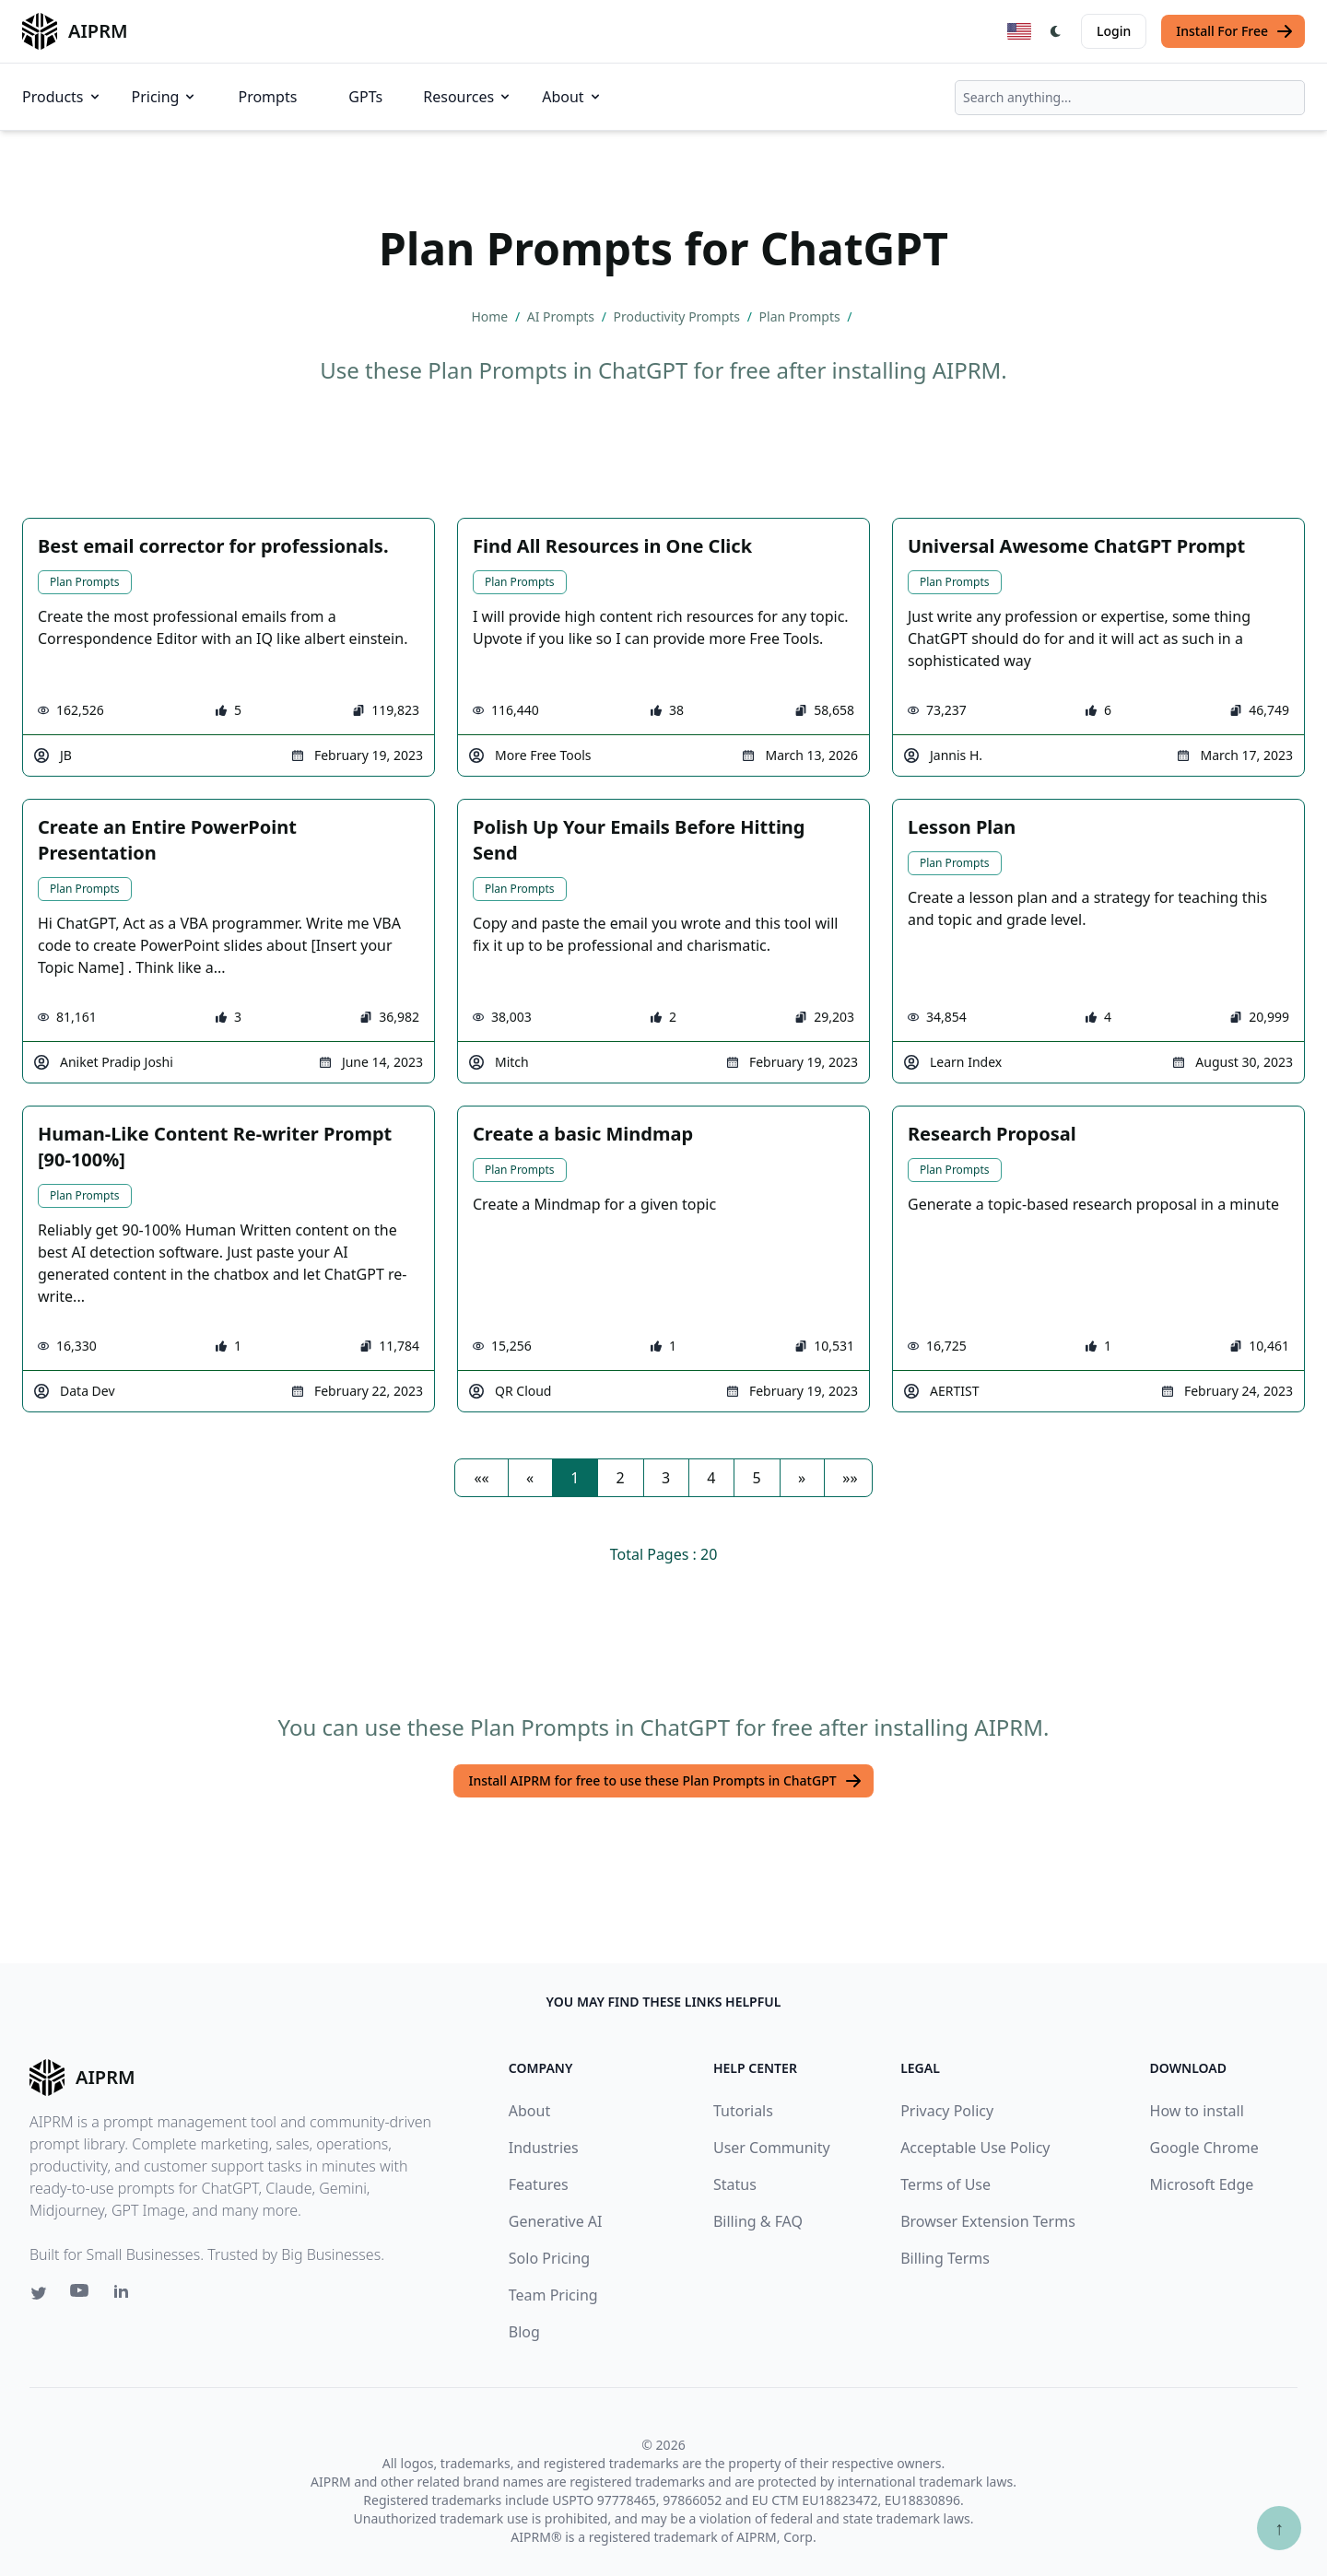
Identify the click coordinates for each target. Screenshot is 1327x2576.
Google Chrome (1204, 2147)
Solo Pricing (549, 2258)
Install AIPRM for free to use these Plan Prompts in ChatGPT (665, 1781)
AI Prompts (562, 316)
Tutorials (743, 2111)
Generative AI (556, 2221)
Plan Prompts (801, 316)
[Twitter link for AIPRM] (38, 2293)
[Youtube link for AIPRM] (81, 2295)
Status (735, 2184)
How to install (1197, 2111)
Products (62, 97)
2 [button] (621, 1478)
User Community (771, 2147)
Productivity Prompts (679, 316)
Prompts (267, 97)
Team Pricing (553, 2295)
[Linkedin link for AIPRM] (125, 2295)
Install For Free (1235, 31)
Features (539, 2184)
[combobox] (1130, 97)
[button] (481, 1477)
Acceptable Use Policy (975, 2147)
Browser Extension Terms (987, 2221)
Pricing (165, 97)
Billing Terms (945, 2258)
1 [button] (574, 1478)
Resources (467, 97)
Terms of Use (945, 2184)
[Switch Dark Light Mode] (1056, 31)
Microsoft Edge (1202, 2184)
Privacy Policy (946, 2111)
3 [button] (666, 1478)
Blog (524, 2332)
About (572, 97)
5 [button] (757, 1478)
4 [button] (711, 1478)
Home (491, 316)
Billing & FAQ (758, 2221)
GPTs (365, 97)
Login (1114, 31)
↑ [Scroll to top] (1279, 2527)
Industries (544, 2147)
